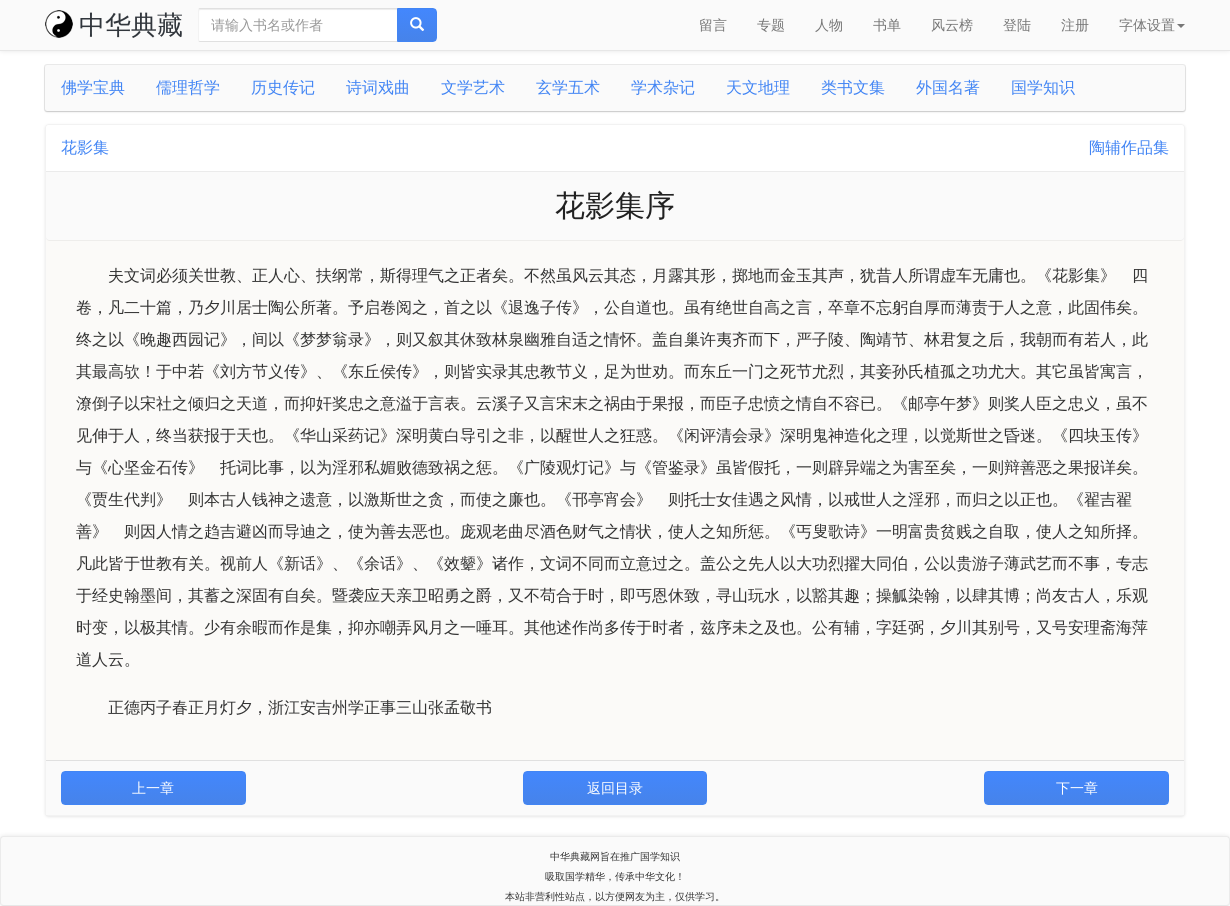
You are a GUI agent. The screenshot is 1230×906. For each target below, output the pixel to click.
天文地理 (758, 87)
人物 (829, 25)
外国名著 (948, 87)
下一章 (1077, 788)
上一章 (153, 788)
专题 (771, 25)
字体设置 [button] (1152, 25)
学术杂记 (663, 87)
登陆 (1017, 25)
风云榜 (952, 25)
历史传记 (283, 87)
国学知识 (1043, 87)
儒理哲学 (188, 87)
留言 (713, 25)
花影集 (85, 147)
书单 (887, 25)
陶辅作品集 (1129, 147)
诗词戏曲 (378, 87)
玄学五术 (568, 87)
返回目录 (615, 788)
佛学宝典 (93, 87)
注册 (1075, 25)
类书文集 (853, 87)
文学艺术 (473, 87)
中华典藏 (114, 25)
